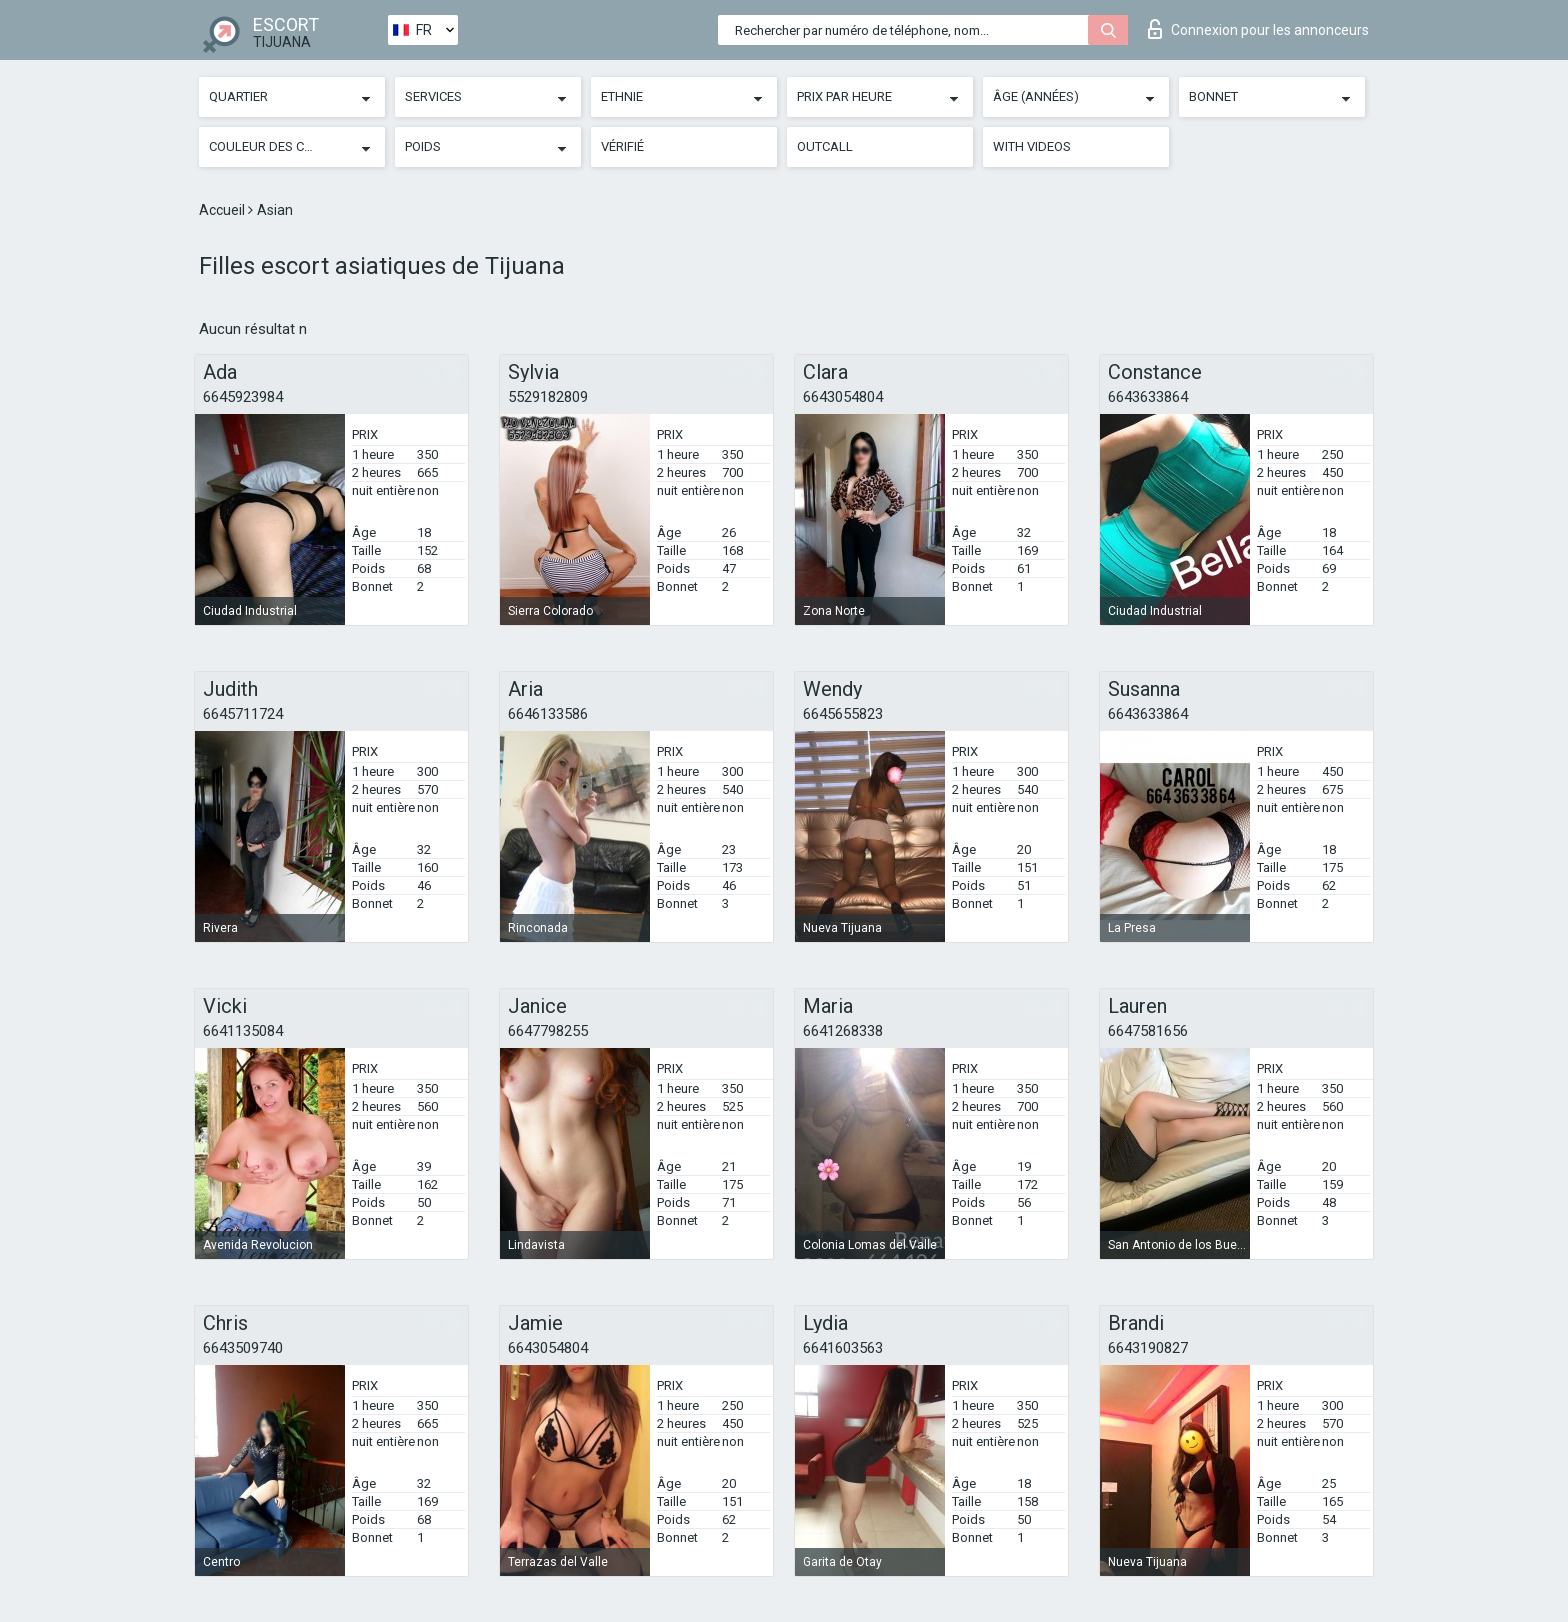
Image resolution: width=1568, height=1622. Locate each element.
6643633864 (1148, 397)
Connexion (1258, 29)
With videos (1032, 146)
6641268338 (843, 1031)
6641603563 (843, 1348)
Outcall (825, 146)
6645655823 (843, 714)
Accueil (223, 210)
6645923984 (243, 397)
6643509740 (243, 1348)
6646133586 (548, 714)
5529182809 (548, 397)
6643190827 (1148, 1348)
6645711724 (243, 714)
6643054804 (843, 397)
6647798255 (548, 1031)
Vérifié (622, 146)
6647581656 (1148, 1031)
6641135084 (243, 1031)
